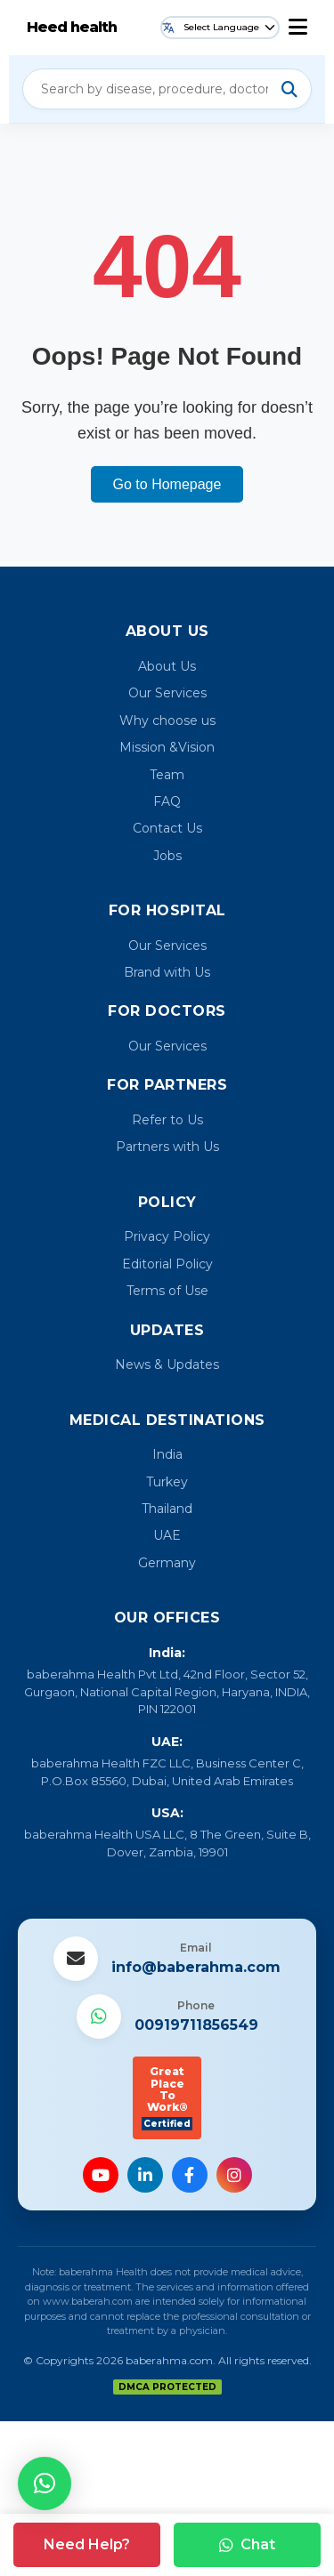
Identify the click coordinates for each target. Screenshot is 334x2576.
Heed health (72, 27)
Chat (247, 2544)
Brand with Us (167, 972)
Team (167, 775)
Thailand (167, 1509)
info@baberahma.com (196, 1967)
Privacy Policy (167, 1236)
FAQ (167, 801)
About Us (167, 666)
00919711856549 (196, 2025)
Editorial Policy (167, 1264)
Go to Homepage (167, 484)
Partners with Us (167, 1147)
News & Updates (167, 1364)
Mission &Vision (167, 747)
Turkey (167, 1482)
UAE (167, 1535)
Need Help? (87, 2544)
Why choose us (167, 720)
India (167, 1454)
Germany (167, 1563)
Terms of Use (167, 1291)
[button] (44, 2483)
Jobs (167, 856)
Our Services (167, 693)
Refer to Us (167, 1120)
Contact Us (167, 828)
